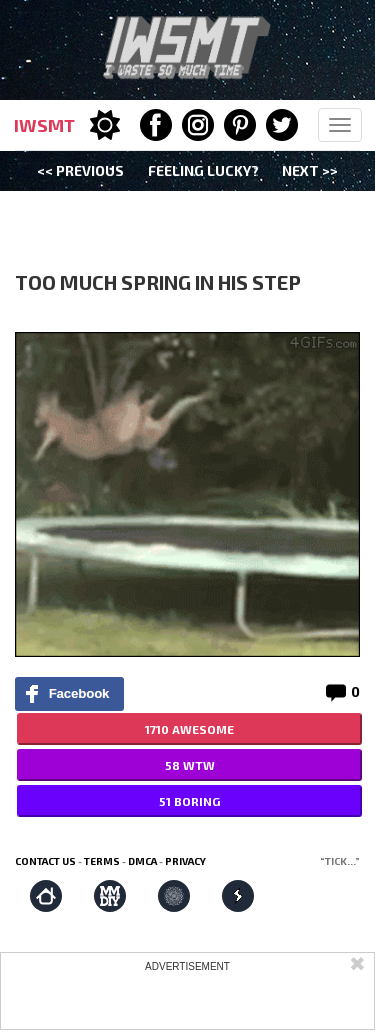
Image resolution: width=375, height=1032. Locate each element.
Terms (102, 861)
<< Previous (80, 170)
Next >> (310, 170)
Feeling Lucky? (203, 170)
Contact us (45, 861)
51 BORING (189, 801)
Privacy (185, 861)
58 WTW (190, 765)
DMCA (142, 861)
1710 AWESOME (189, 729)
